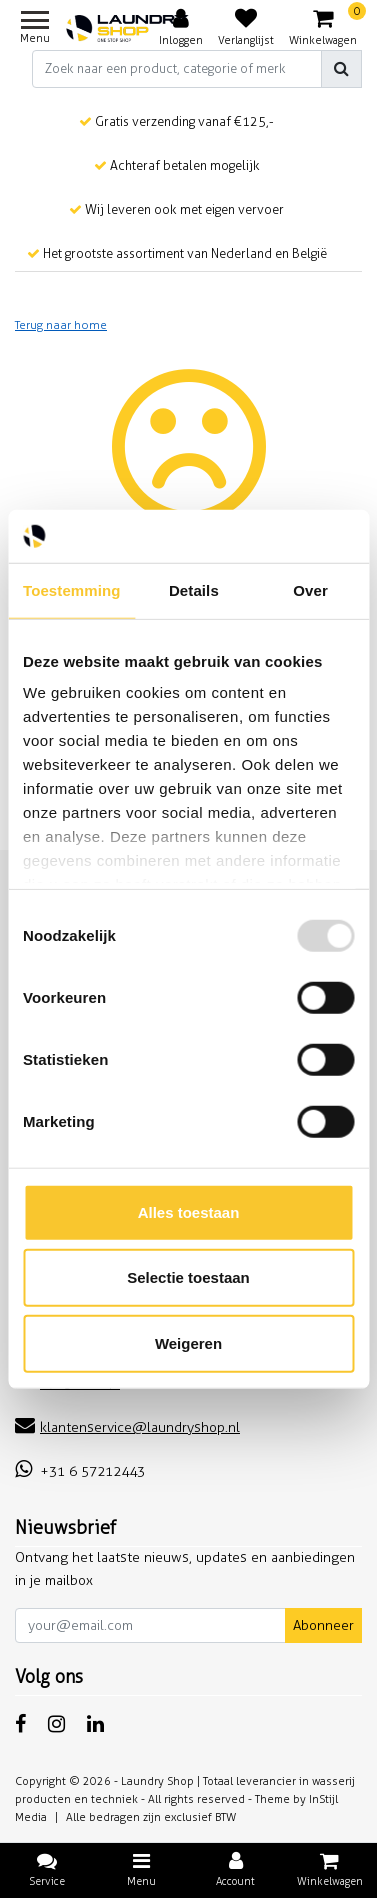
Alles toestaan (189, 1211)
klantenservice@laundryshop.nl (127, 1427)
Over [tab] (310, 589)
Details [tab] (194, 589)
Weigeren (188, 1342)
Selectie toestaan (188, 1277)
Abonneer (323, 1625)
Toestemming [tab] (72, 589)
